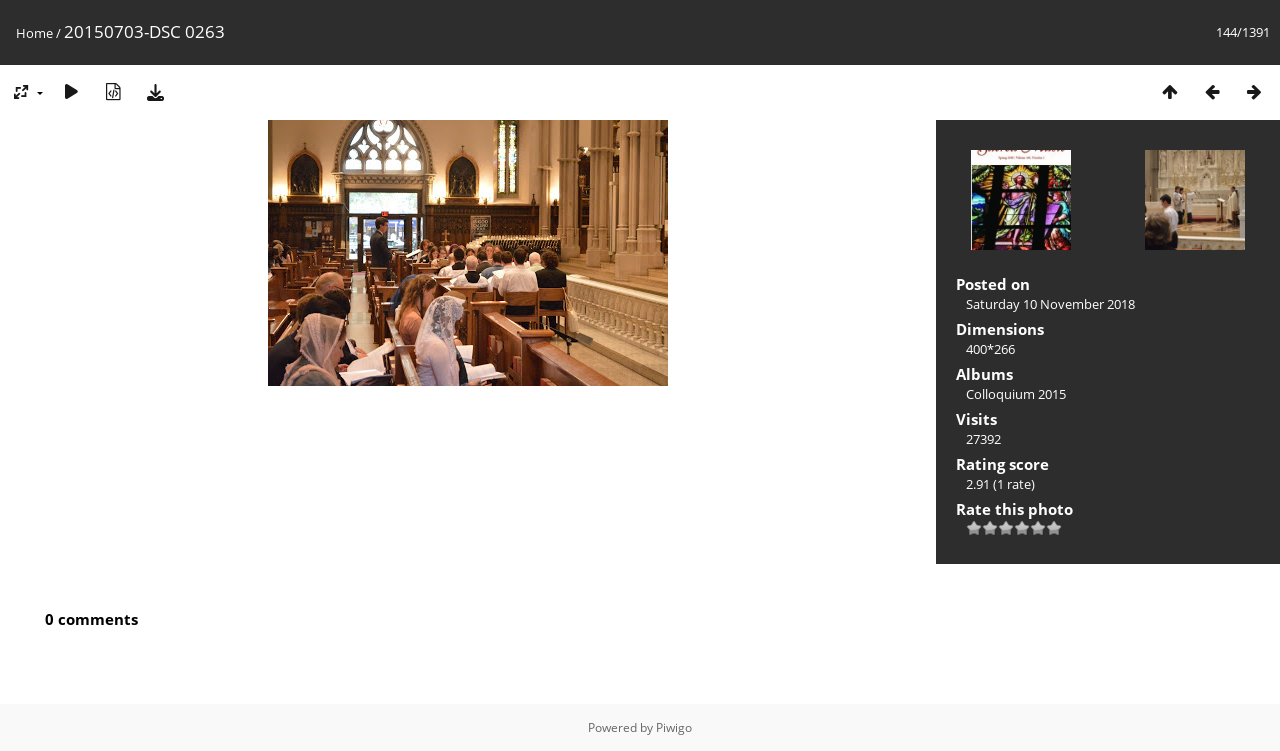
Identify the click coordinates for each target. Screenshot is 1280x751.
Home (34, 33)
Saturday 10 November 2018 (1050, 304)
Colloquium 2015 (1016, 394)
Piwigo (674, 727)
